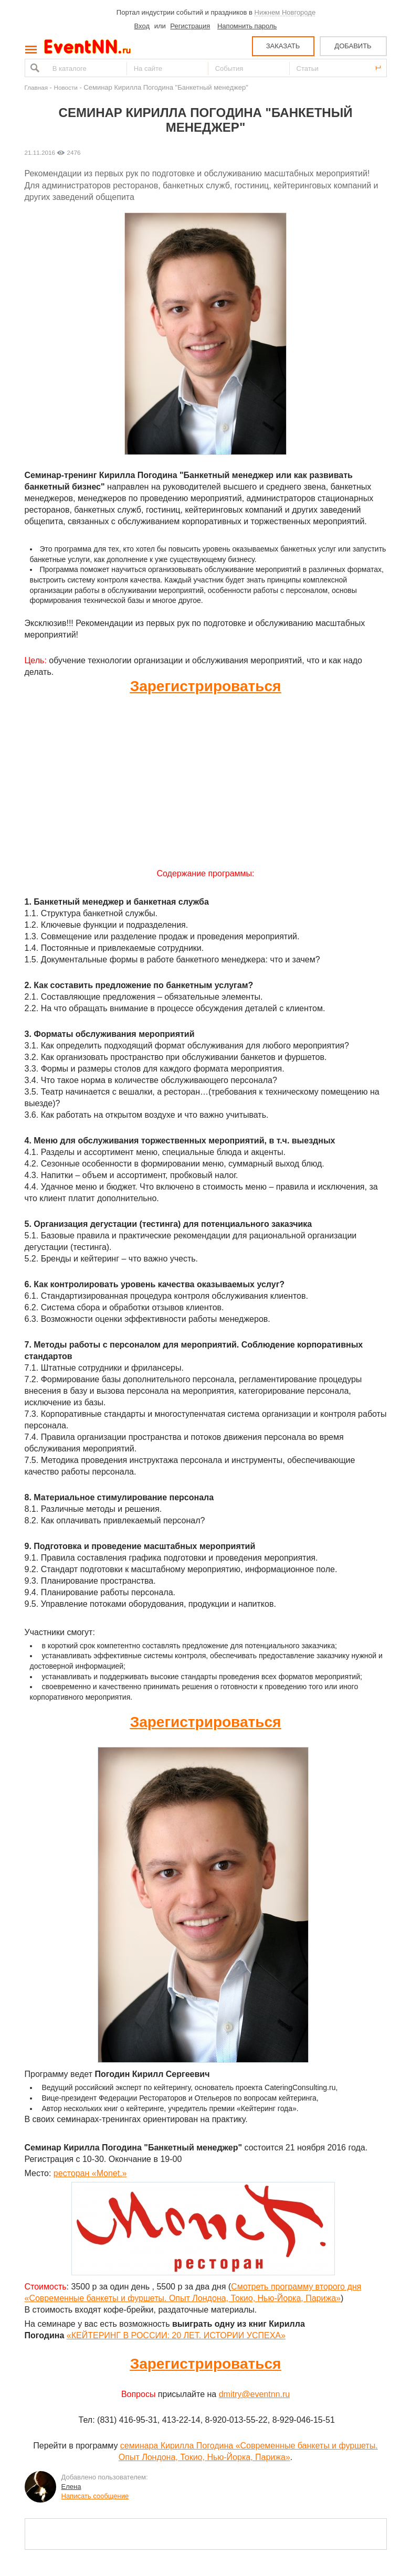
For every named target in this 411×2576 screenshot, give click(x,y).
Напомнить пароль (247, 26)
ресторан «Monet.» (90, 2173)
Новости (66, 87)
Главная (36, 87)
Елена (71, 2486)
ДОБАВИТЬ (352, 46)
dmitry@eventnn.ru (254, 2394)
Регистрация (190, 26)
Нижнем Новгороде (285, 12)
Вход (142, 26)
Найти (33, 68)
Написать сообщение (95, 2496)
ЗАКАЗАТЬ (283, 46)
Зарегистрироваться (205, 686)
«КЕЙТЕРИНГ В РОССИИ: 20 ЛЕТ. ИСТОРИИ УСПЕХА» (176, 2335)
